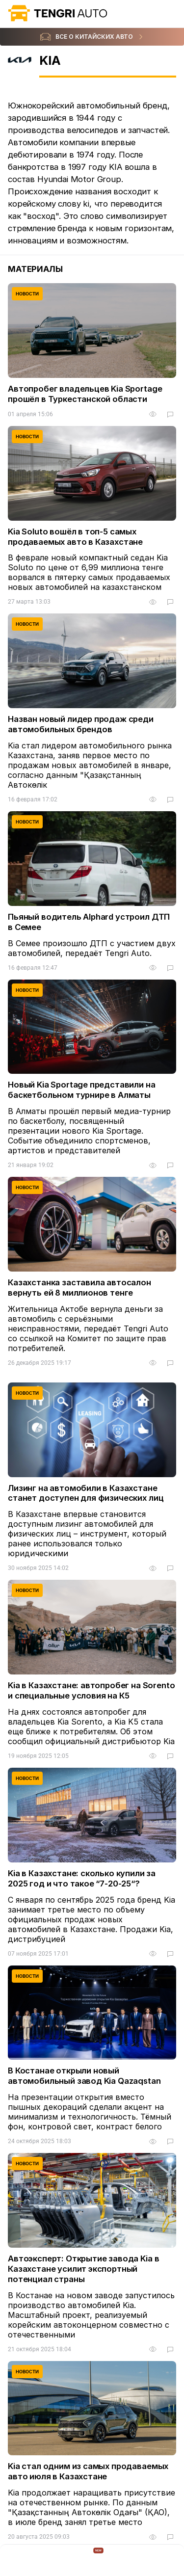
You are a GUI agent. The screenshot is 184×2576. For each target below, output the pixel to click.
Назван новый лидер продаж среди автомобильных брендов (81, 724)
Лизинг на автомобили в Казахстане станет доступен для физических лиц (85, 1493)
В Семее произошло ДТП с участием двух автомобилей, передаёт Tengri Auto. (92, 948)
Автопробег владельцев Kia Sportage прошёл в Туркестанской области (85, 394)
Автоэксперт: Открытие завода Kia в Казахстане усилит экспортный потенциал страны (83, 2269)
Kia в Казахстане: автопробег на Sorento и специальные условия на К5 (91, 1690)
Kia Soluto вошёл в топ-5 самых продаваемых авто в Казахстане (75, 537)
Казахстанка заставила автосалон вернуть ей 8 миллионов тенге (79, 1287)
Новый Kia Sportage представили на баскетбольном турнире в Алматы (82, 1090)
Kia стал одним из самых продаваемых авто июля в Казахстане (88, 2471)
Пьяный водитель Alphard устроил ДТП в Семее (89, 922)
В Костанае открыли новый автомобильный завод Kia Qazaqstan (84, 2076)
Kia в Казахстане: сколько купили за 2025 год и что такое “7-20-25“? (82, 1878)
